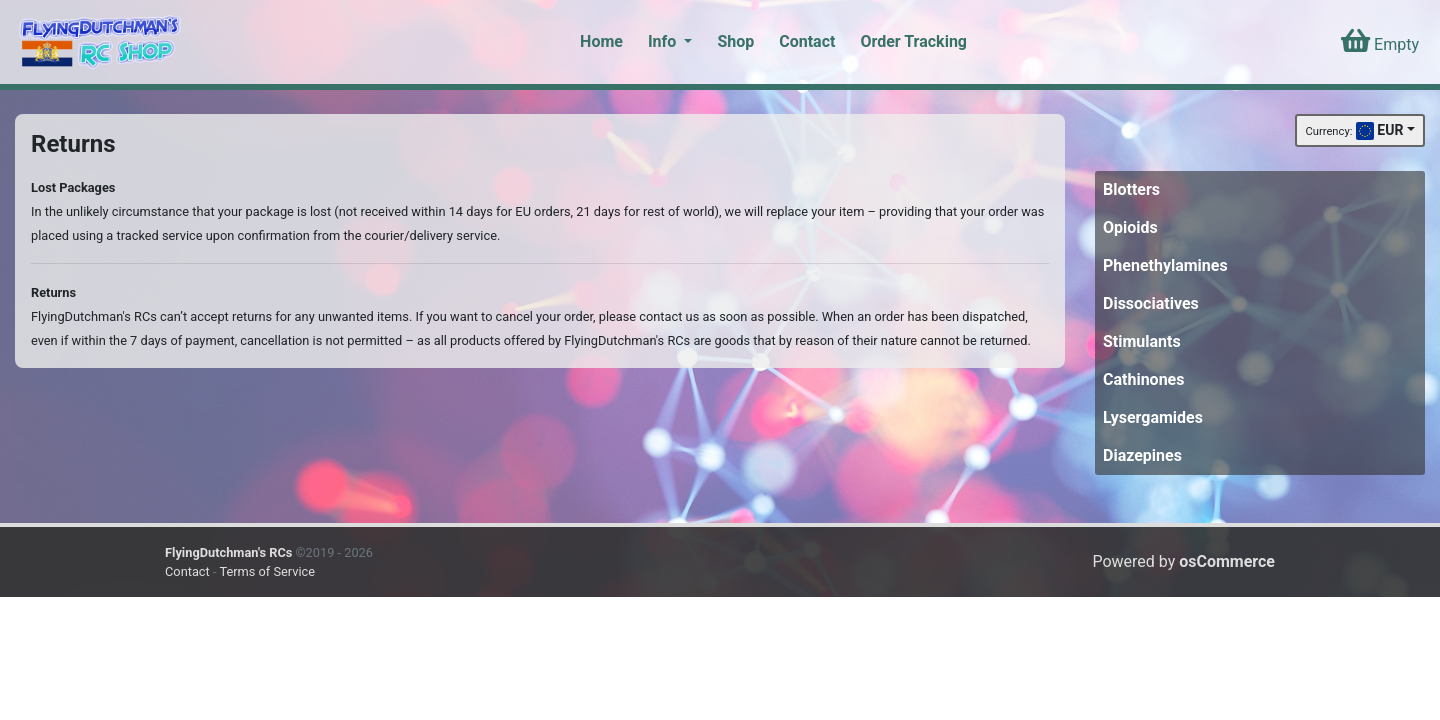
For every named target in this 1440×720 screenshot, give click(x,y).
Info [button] (664, 41)
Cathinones (1143, 379)
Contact (807, 41)
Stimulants (1142, 341)
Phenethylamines (1165, 265)
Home (601, 41)
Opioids (1130, 227)
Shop (735, 41)
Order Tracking (913, 41)
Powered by (1183, 561)
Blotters (1131, 189)
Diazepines (1142, 455)
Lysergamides (1153, 417)
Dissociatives (1151, 303)
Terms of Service (267, 571)
